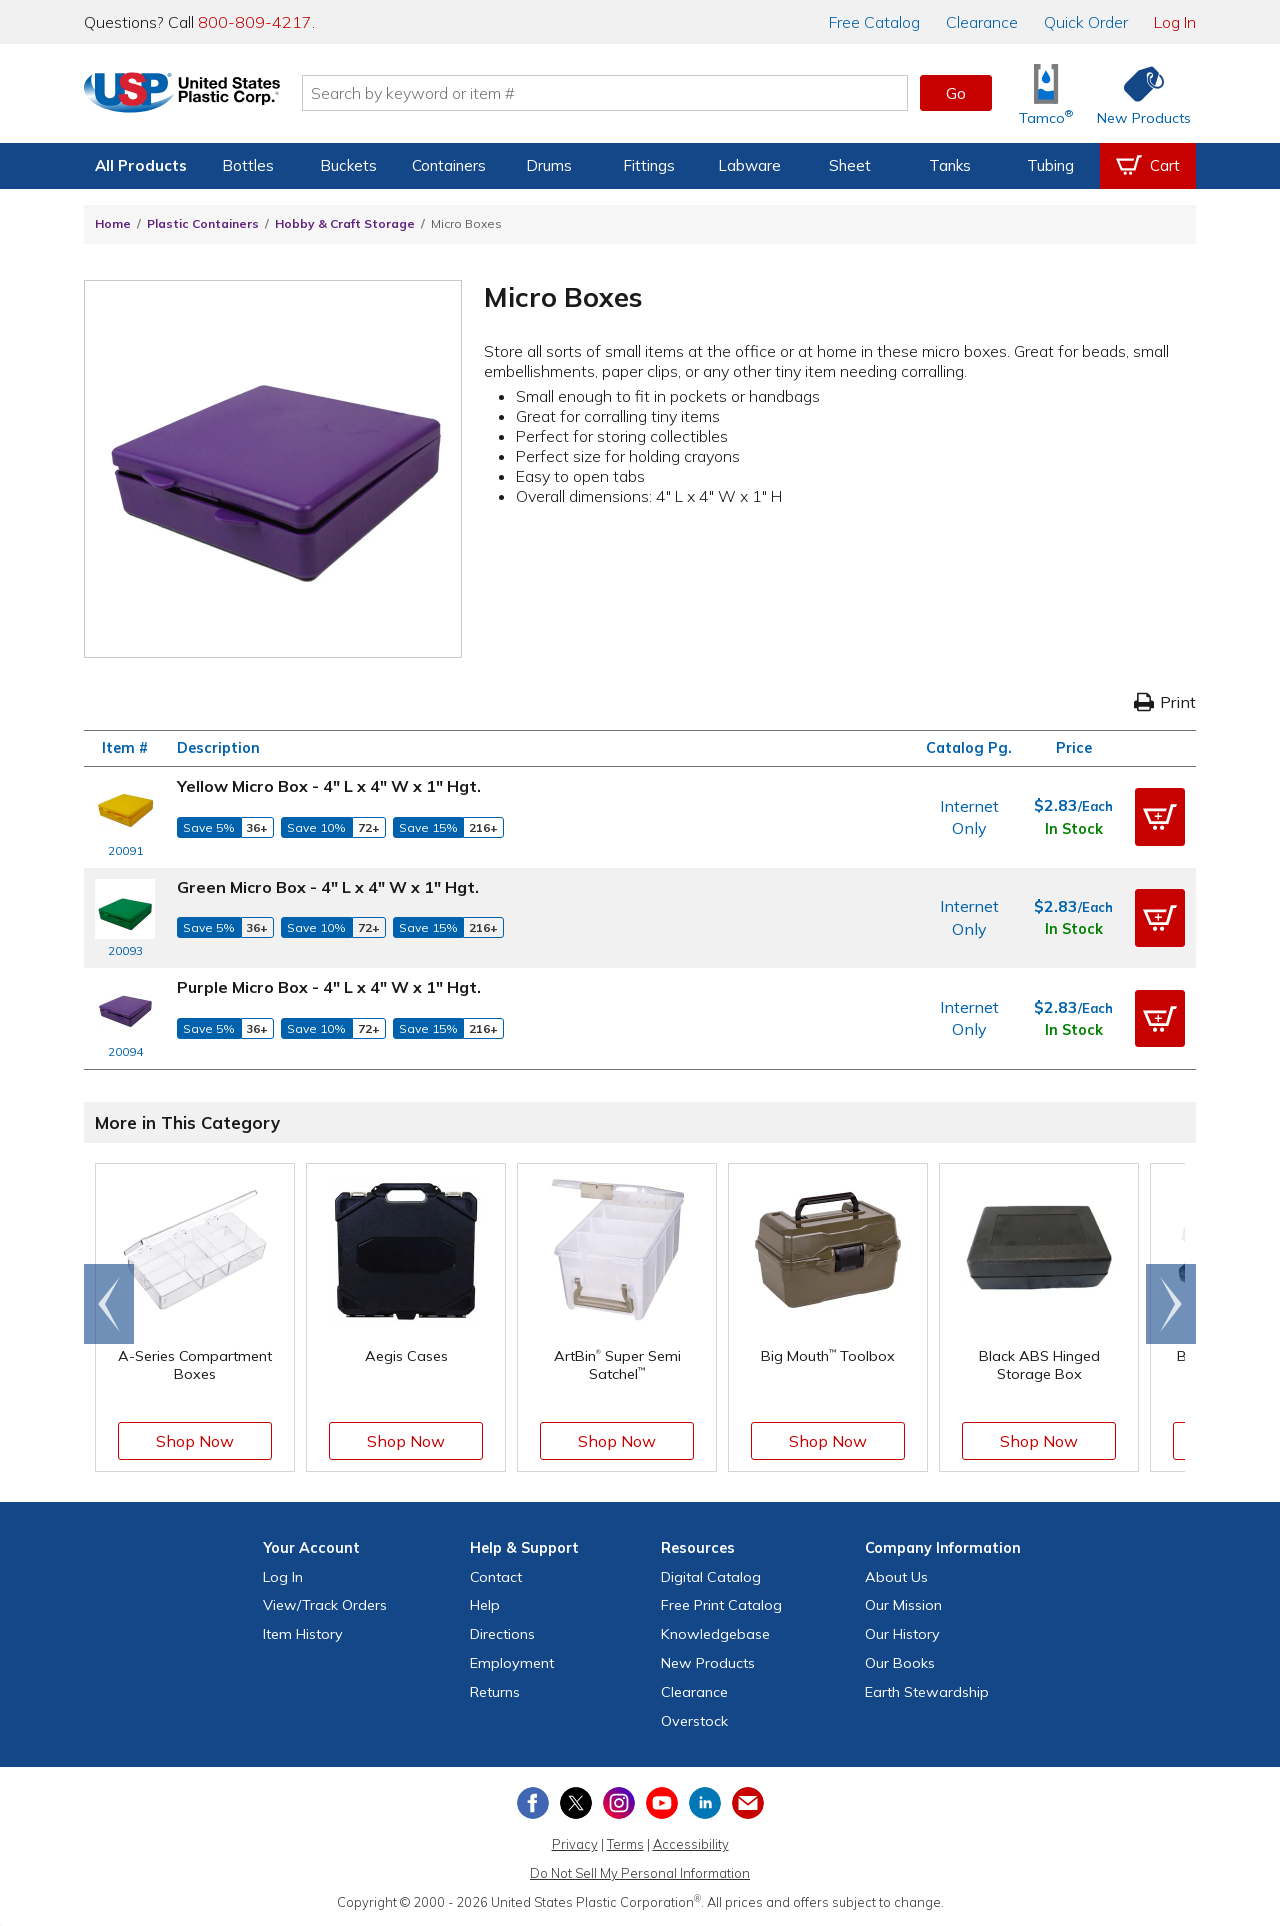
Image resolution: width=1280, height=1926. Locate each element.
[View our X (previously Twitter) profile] (576, 1803)
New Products (708, 1663)
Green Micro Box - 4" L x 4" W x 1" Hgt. (328, 887)
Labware (749, 165)
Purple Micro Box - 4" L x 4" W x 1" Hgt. (329, 987)
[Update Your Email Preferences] (748, 1803)
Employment (512, 1663)
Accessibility (691, 1844)
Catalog (874, 22)
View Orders (325, 1605)
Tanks (950, 165)
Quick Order (1086, 22)
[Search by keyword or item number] (625, 93)
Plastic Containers (203, 223)
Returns (495, 1692)
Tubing (1050, 165)
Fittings (649, 165)
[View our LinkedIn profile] (705, 1803)
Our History (902, 1634)
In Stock (1074, 829)
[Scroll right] (1171, 1304)
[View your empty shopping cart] (1148, 166)
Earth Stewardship (927, 1692)
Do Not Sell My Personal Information (640, 1873)
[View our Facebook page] (533, 1803)
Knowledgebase (715, 1634)
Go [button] (956, 93)
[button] (1160, 817)
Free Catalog (721, 1605)
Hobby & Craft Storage (345, 223)
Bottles (248, 165)
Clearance (982, 22)
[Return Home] (202, 97)
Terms (625, 1844)
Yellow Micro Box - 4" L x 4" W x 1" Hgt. (329, 786)
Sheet (850, 165)
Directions (502, 1634)
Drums (549, 165)
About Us (896, 1577)
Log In (1175, 22)
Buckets (348, 165)
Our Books (900, 1663)
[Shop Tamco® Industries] (1046, 93)
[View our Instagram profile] (619, 1803)
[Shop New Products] (1137, 93)
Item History (303, 1634)
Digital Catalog (711, 1577)
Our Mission (903, 1605)
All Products (141, 165)
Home (113, 223)
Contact (496, 1577)
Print (1165, 702)
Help (485, 1605)
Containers (449, 165)
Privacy (575, 1844)
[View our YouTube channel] (662, 1803)
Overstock (694, 1721)
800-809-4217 (255, 22)
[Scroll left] (109, 1304)
